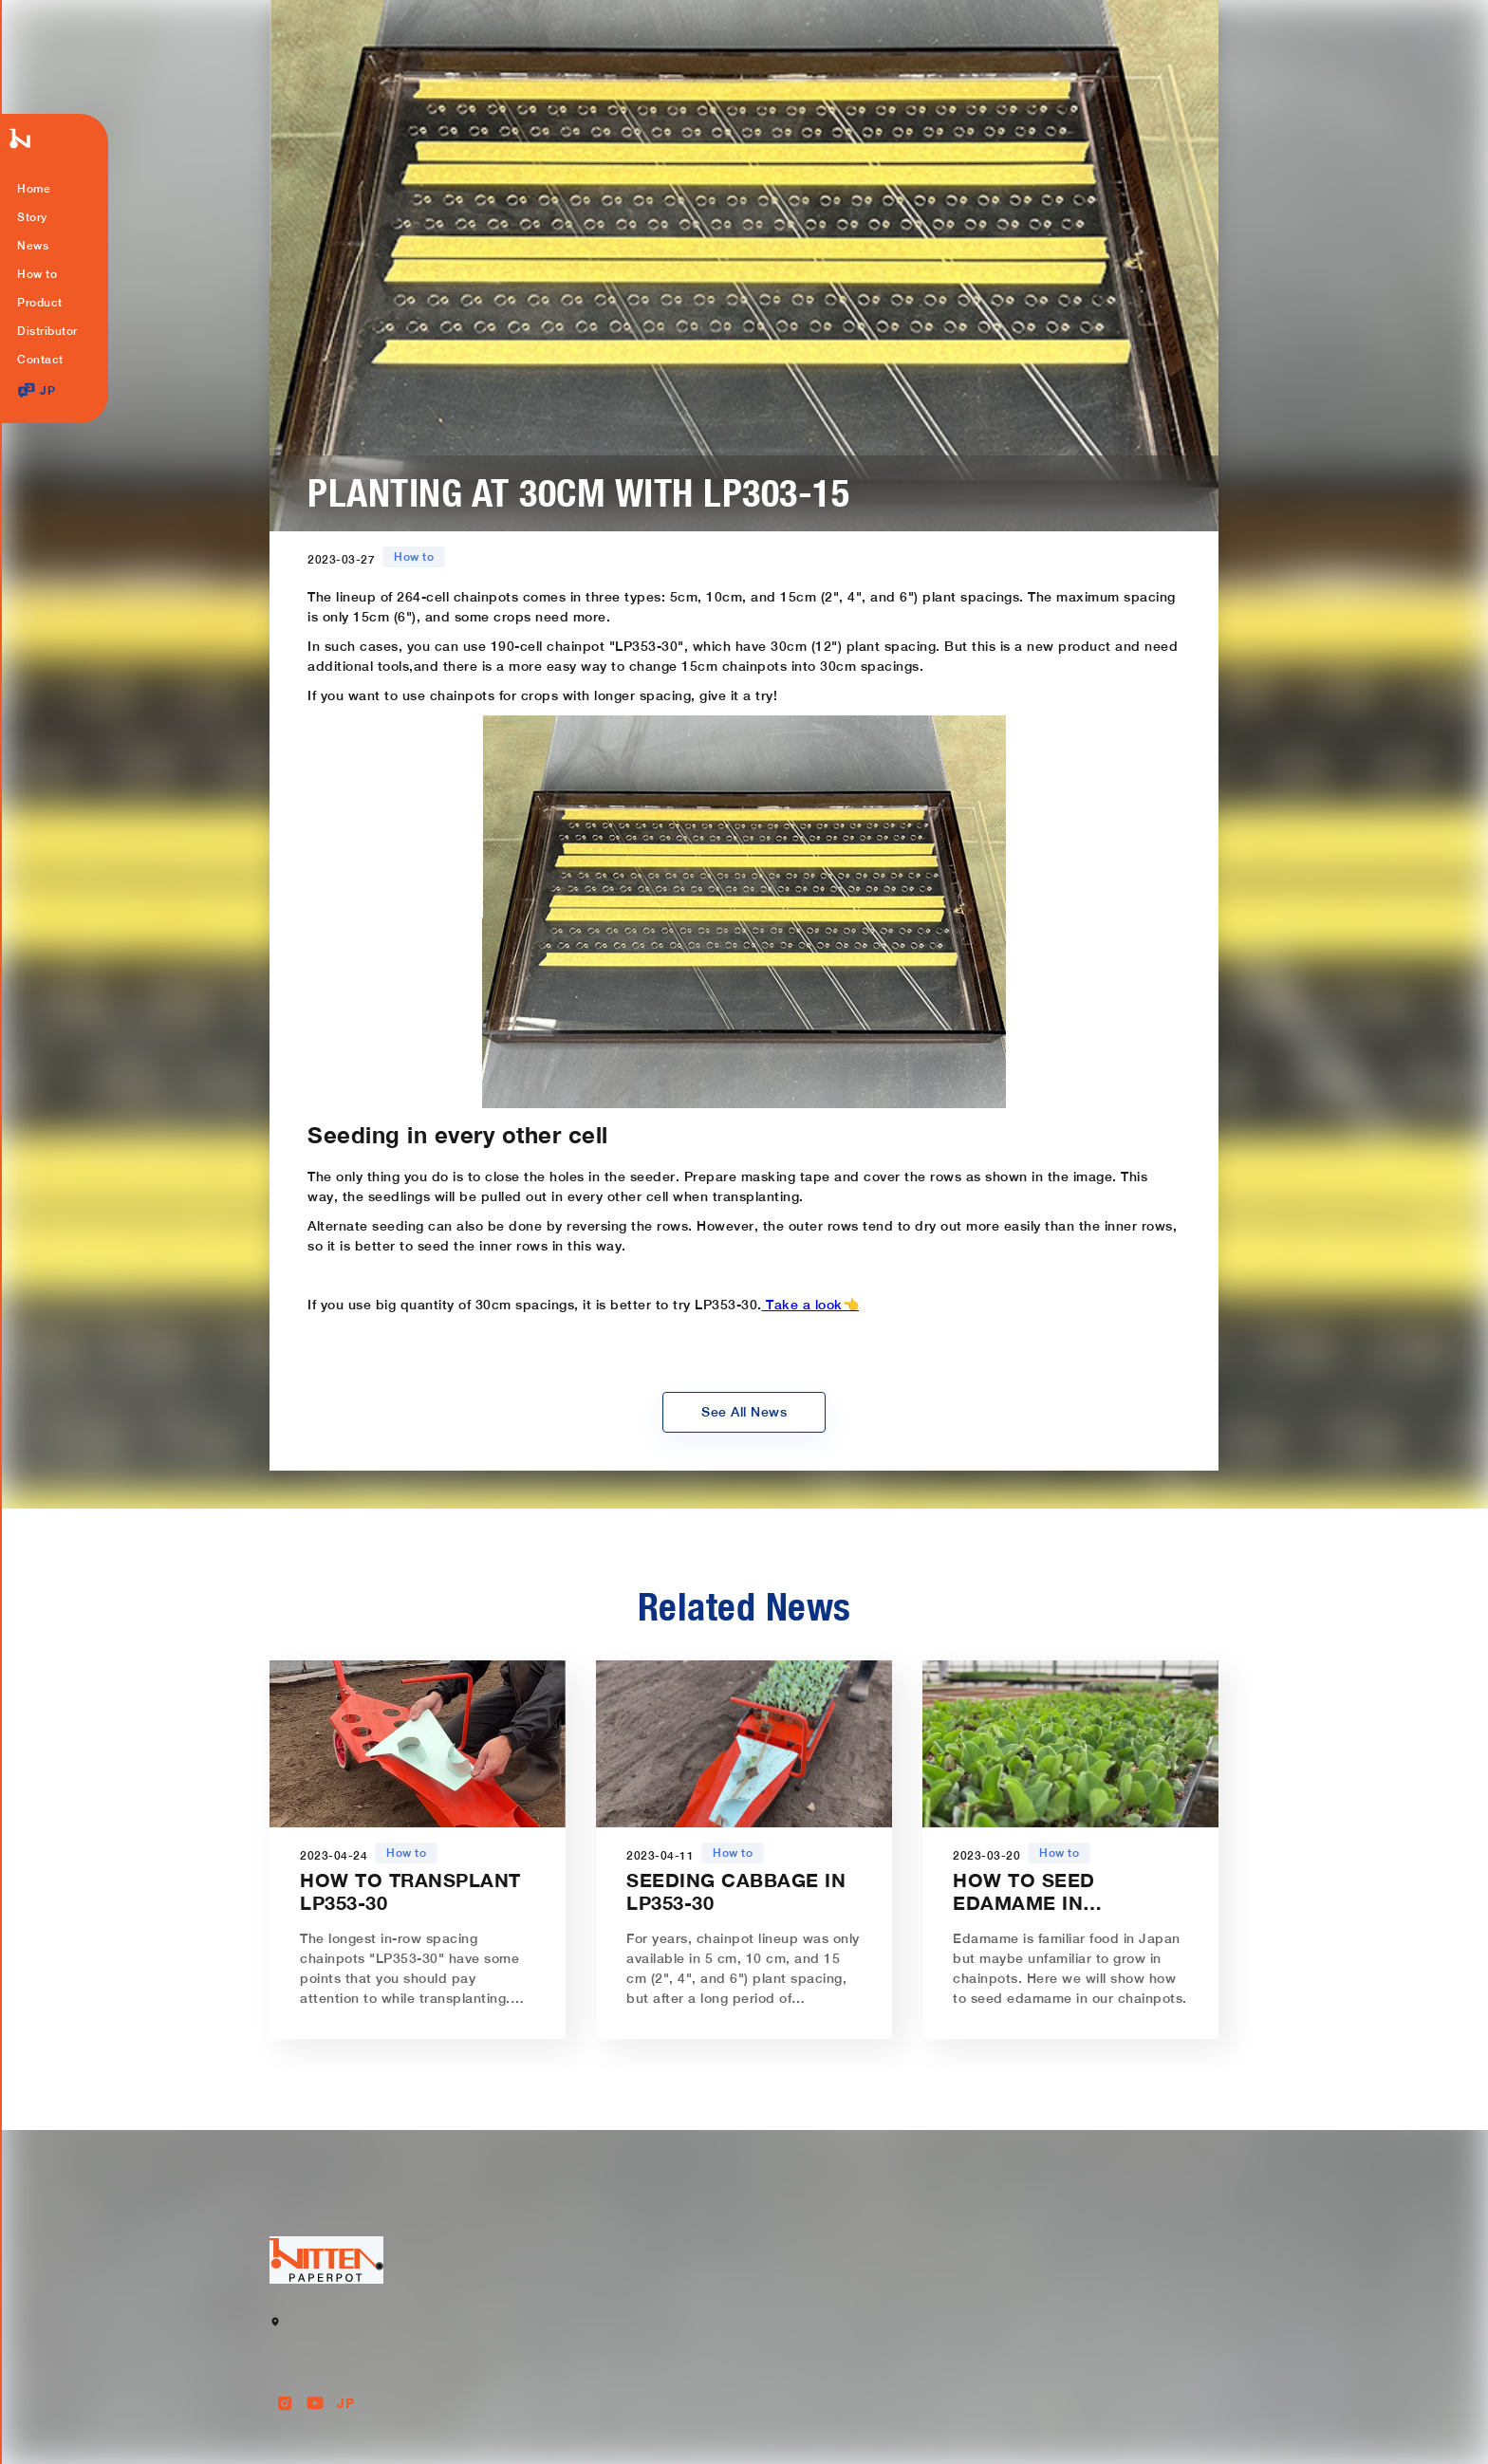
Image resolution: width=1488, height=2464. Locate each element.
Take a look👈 (811, 1304)
